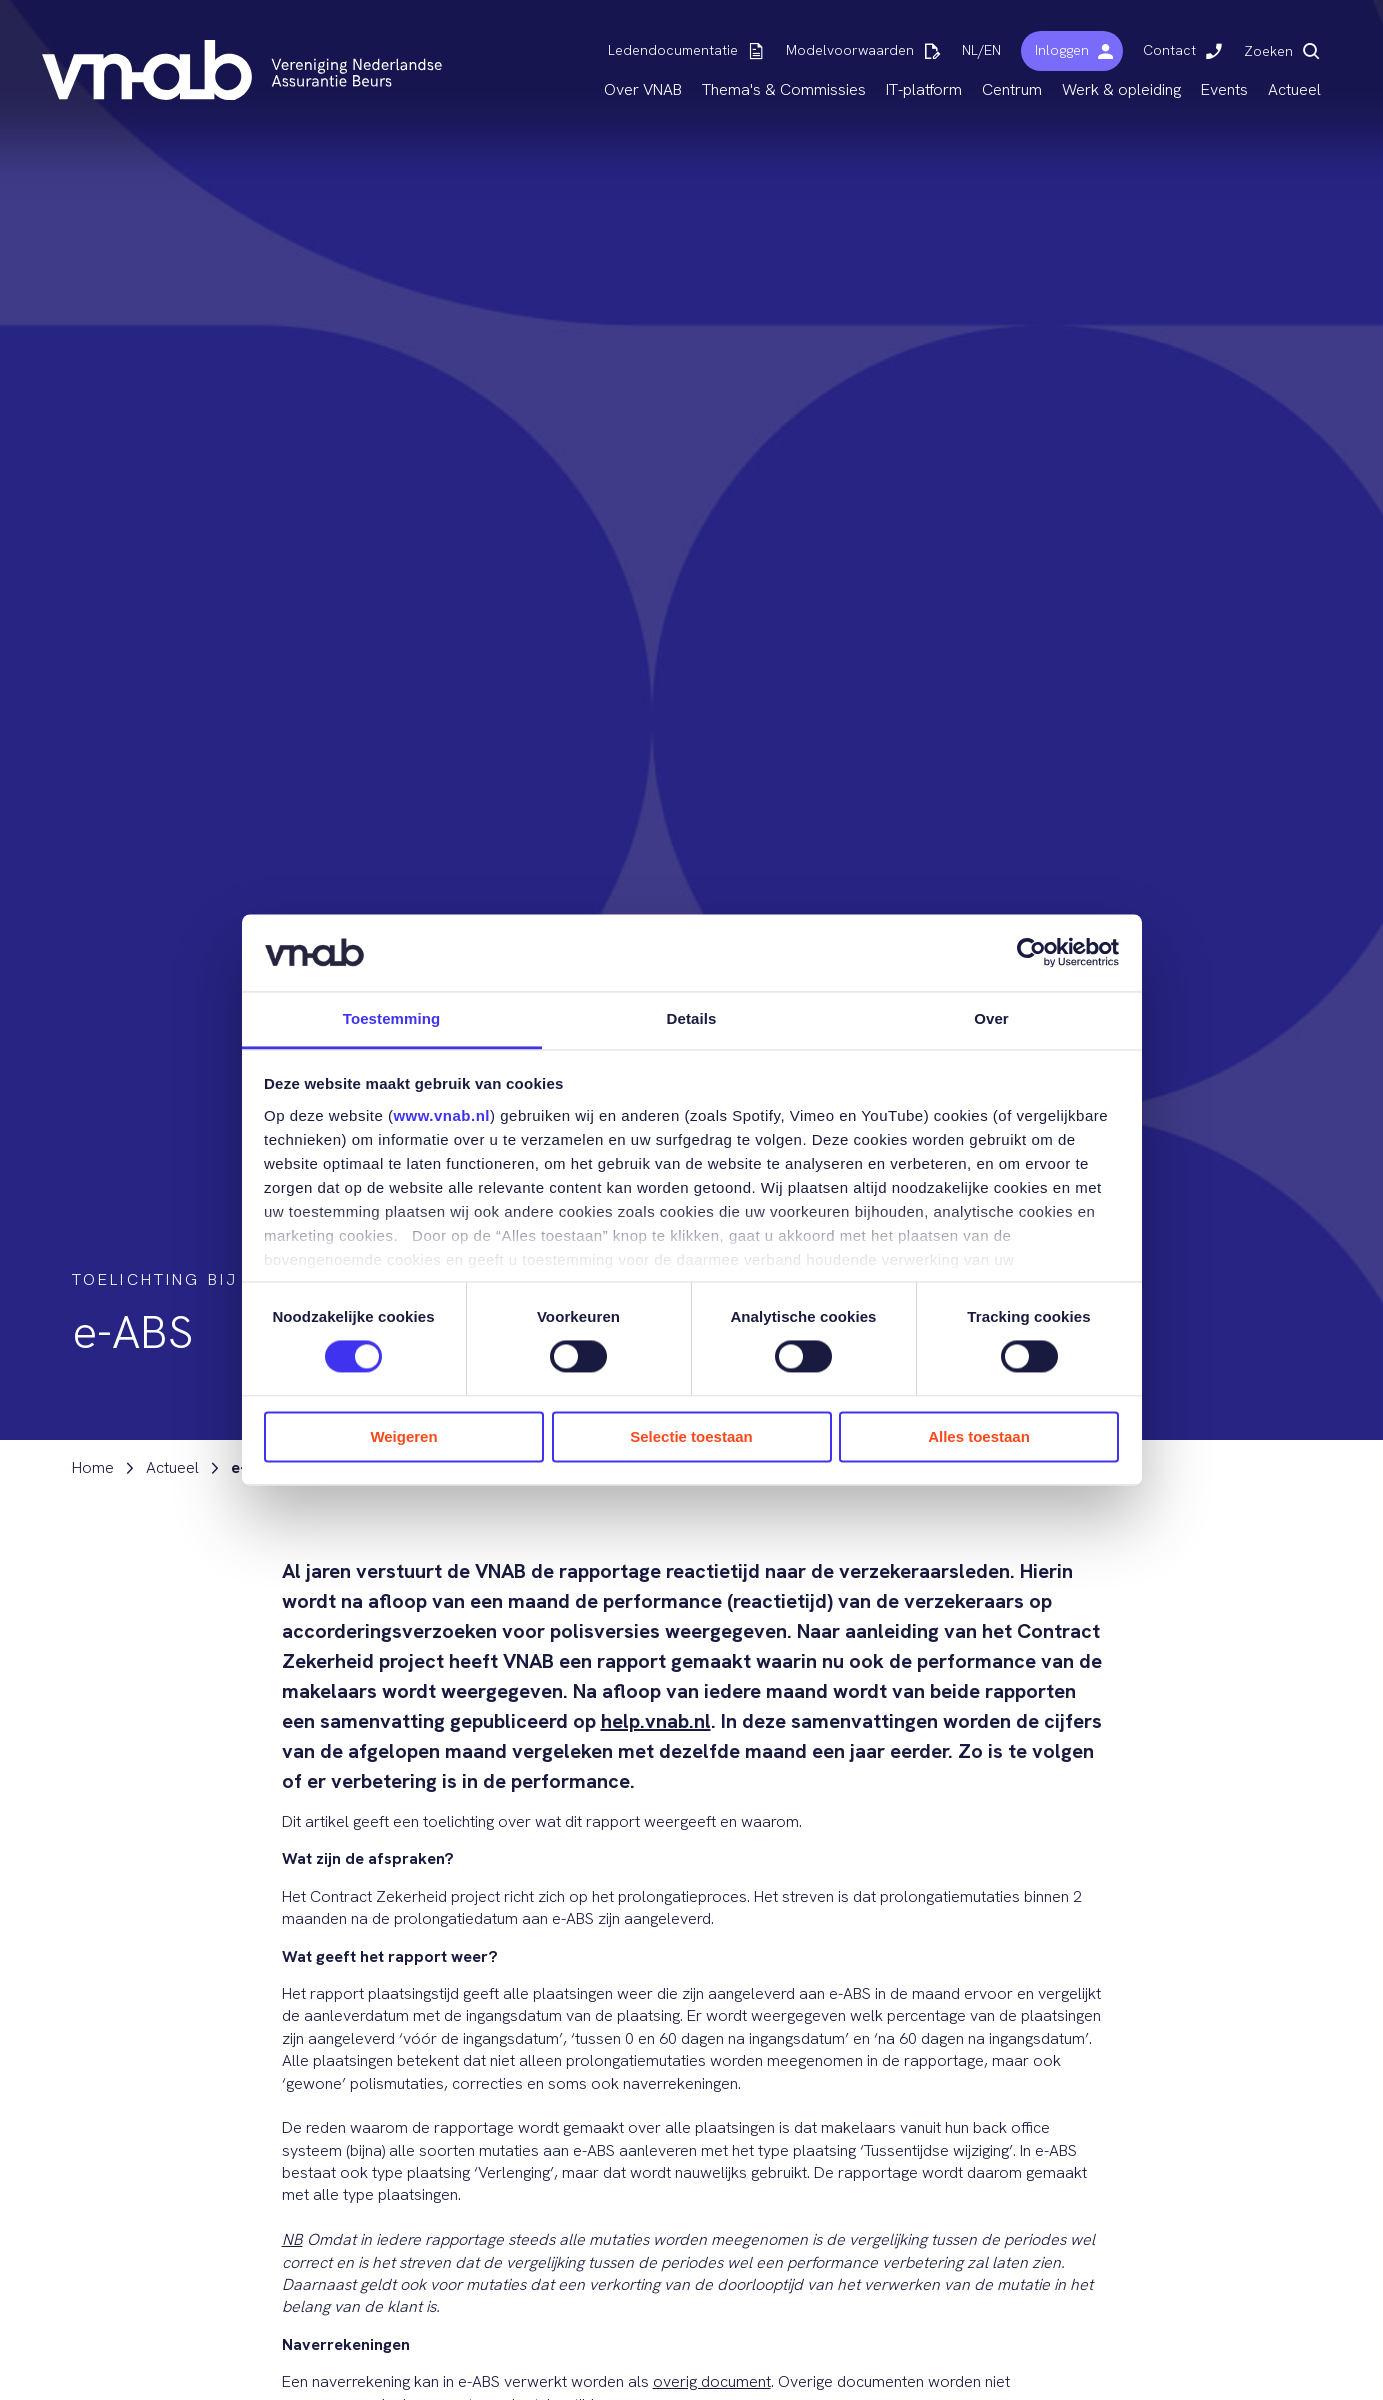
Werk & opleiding (1121, 89)
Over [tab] (991, 1018)
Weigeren (403, 1436)
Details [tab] (692, 1018)
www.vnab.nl (441, 1115)
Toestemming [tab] (392, 1018)
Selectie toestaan (691, 1436)
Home (93, 1468)
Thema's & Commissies (784, 89)
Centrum (1012, 89)
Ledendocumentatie (673, 50)
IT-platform (924, 89)
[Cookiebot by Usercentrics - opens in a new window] (1031, 953)
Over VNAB (643, 89)
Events (1224, 89)
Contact (1169, 50)
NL (970, 50)
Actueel (1294, 89)
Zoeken (1268, 51)
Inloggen (1062, 50)
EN (992, 50)
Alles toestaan (979, 1436)
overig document (712, 2381)
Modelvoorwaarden (850, 50)
